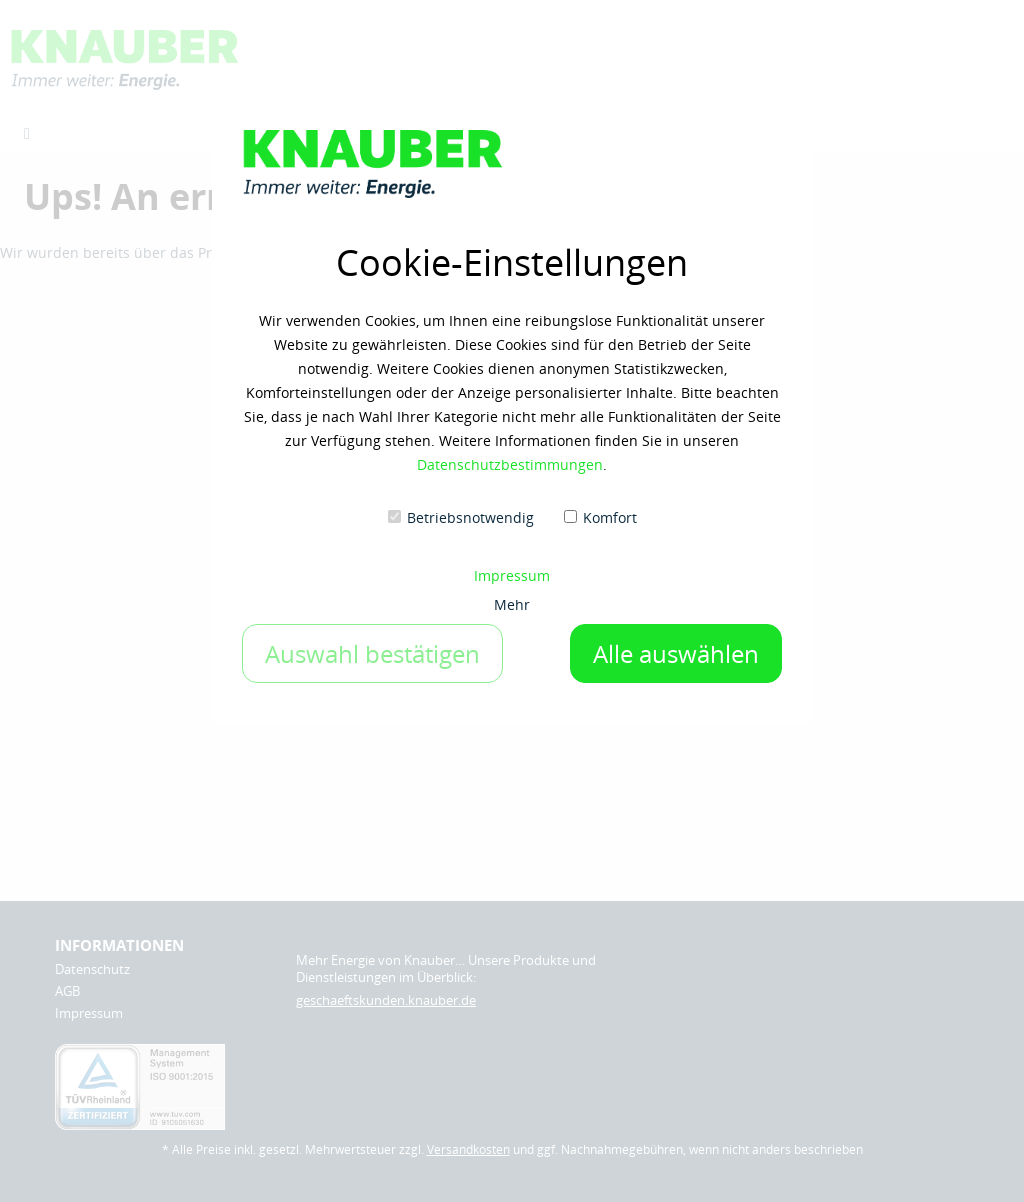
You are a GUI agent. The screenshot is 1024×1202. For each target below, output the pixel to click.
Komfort (610, 517)
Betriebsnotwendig (470, 517)
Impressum (512, 575)
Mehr (512, 604)
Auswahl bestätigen (372, 653)
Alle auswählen (676, 653)
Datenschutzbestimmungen (510, 464)
